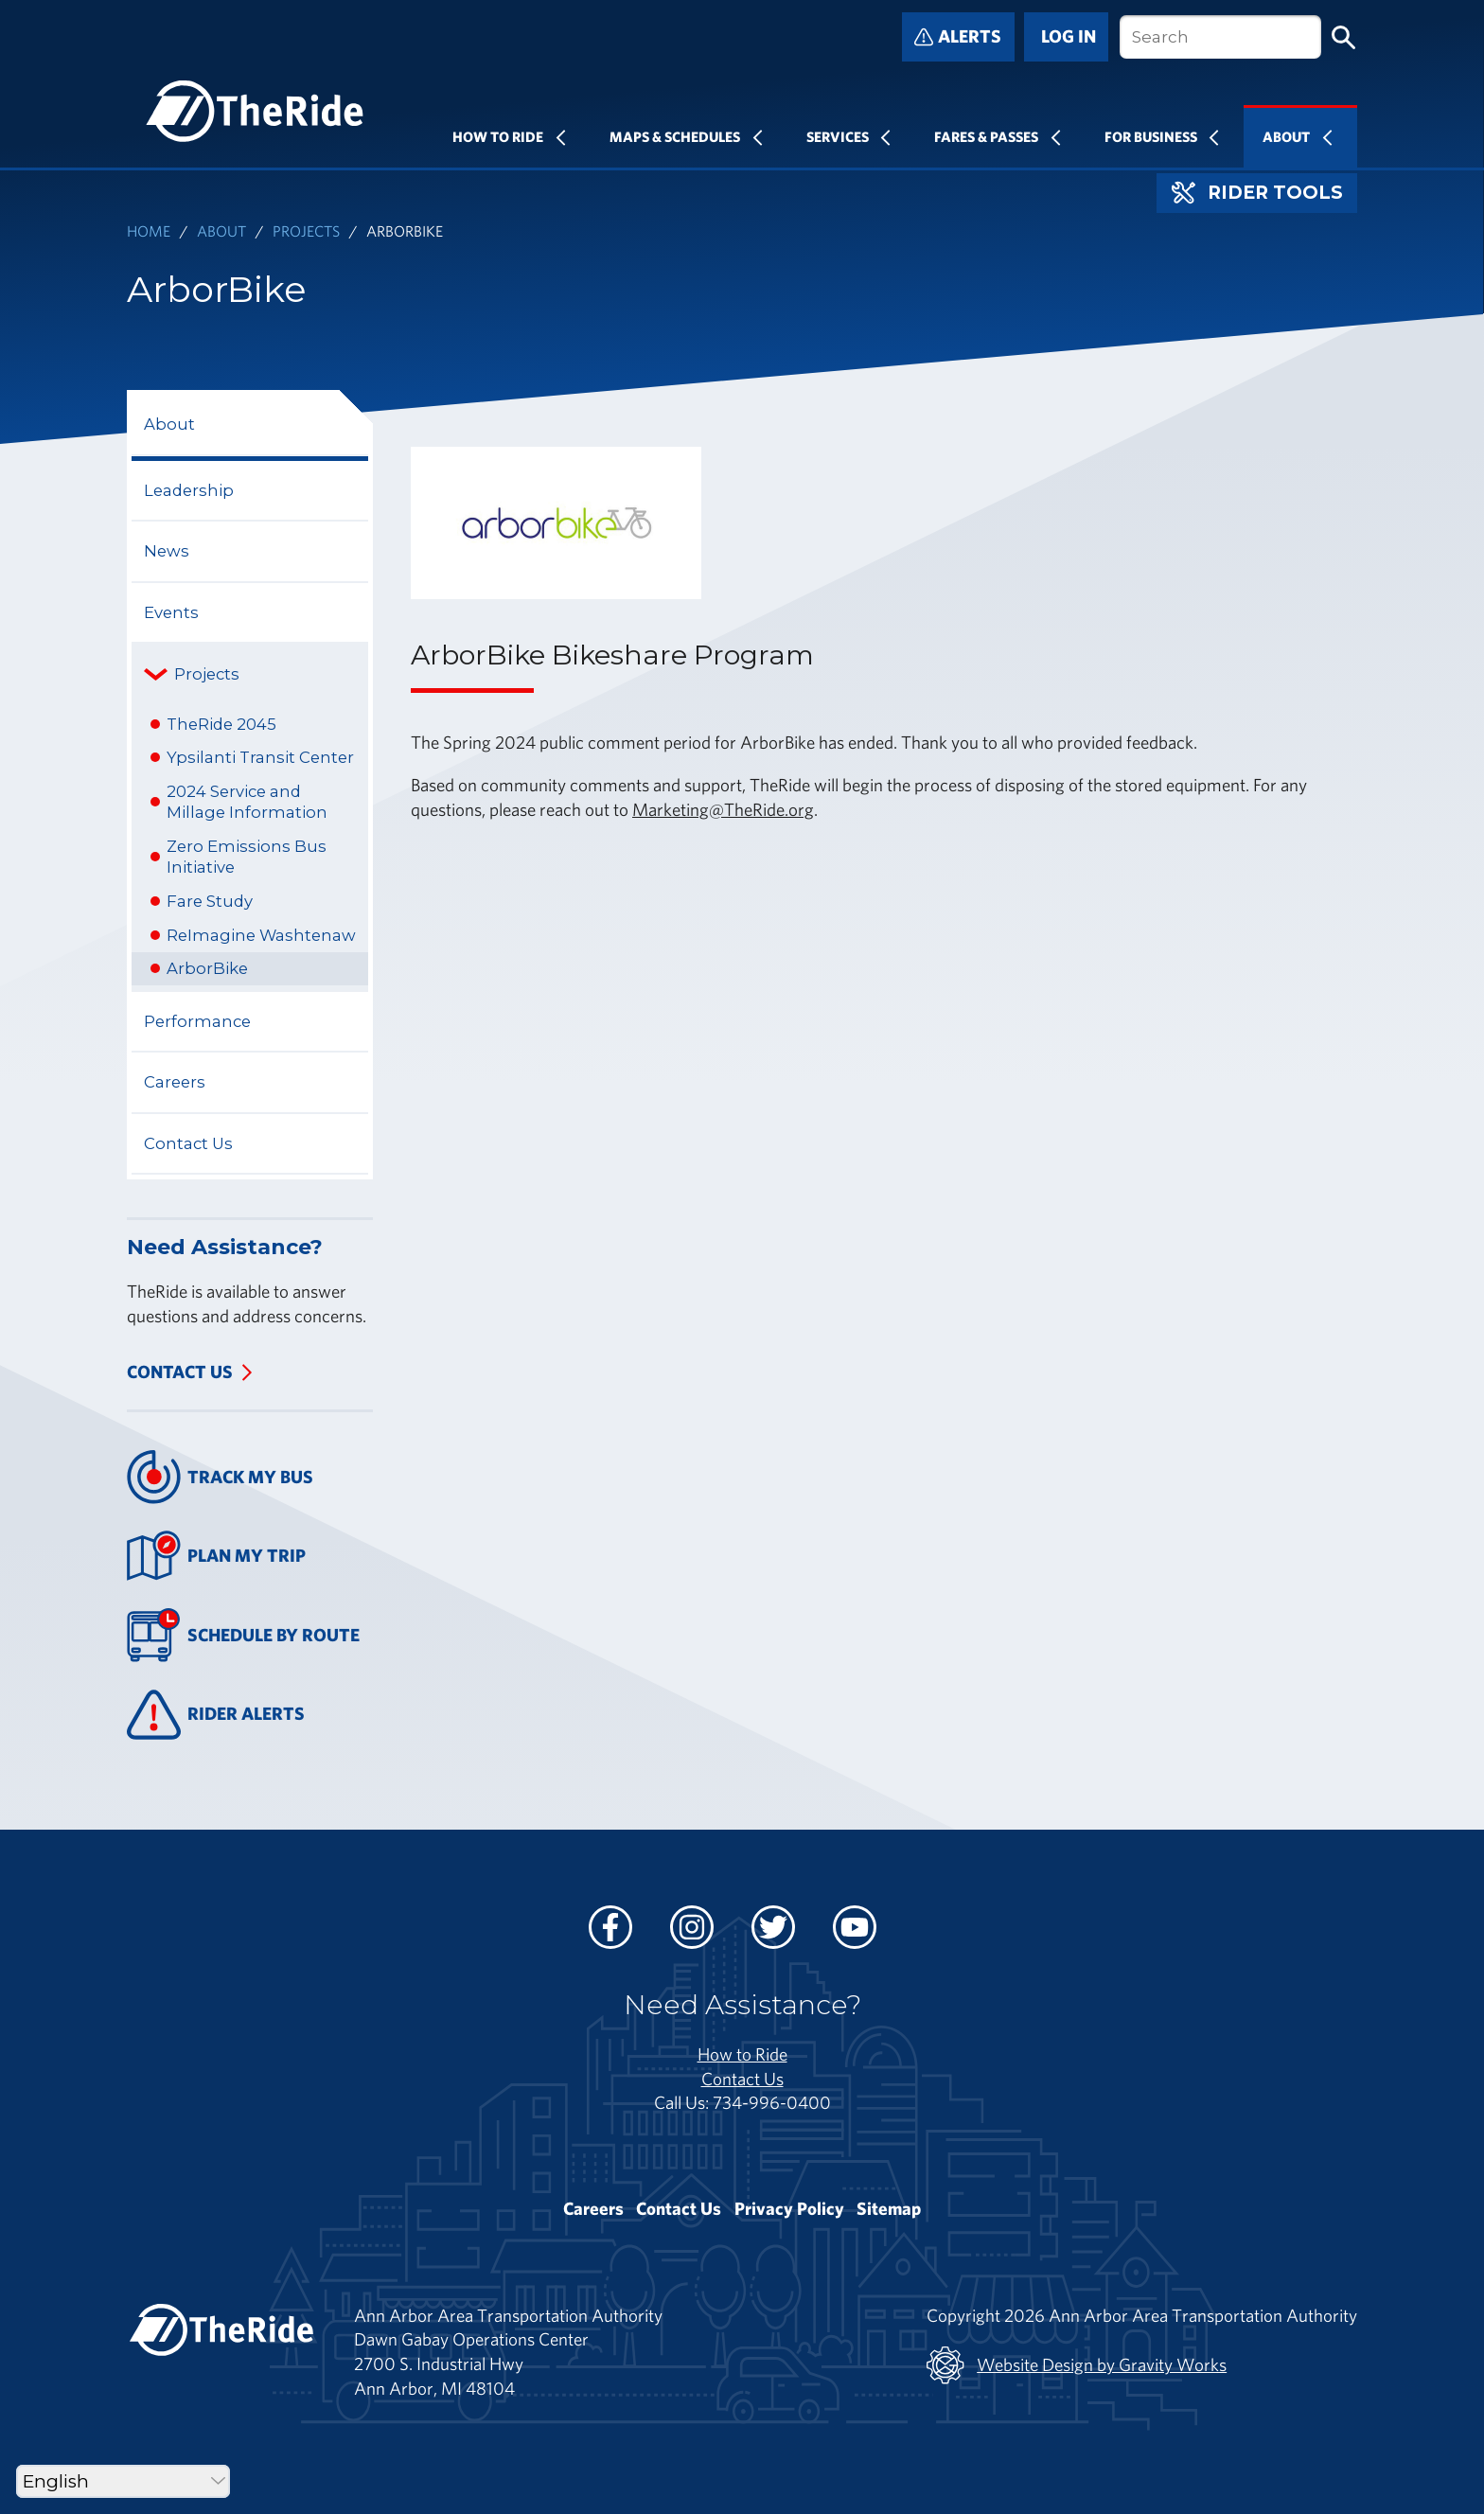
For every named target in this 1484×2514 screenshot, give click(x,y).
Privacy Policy (789, 2208)
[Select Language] (123, 2481)
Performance (197, 1021)
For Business (1150, 136)
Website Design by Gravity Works (1077, 2365)
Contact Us (188, 1143)
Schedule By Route (243, 1635)
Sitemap (889, 2208)
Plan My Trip (216, 1556)
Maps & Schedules (675, 136)
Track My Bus (220, 1477)
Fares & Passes (986, 136)
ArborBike (207, 968)
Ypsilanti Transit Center (260, 757)
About (1286, 136)
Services (837, 136)
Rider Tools (1257, 192)
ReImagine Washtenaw (261, 935)
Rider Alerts (216, 1715)
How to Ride (742, 2054)
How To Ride (497, 136)
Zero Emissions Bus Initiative (247, 856)
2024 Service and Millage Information (247, 802)
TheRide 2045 (221, 724)
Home (148, 230)
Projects (306, 230)
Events (171, 612)
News (166, 550)
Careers (174, 1081)
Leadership (189, 490)
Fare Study (210, 901)
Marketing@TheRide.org (723, 809)
